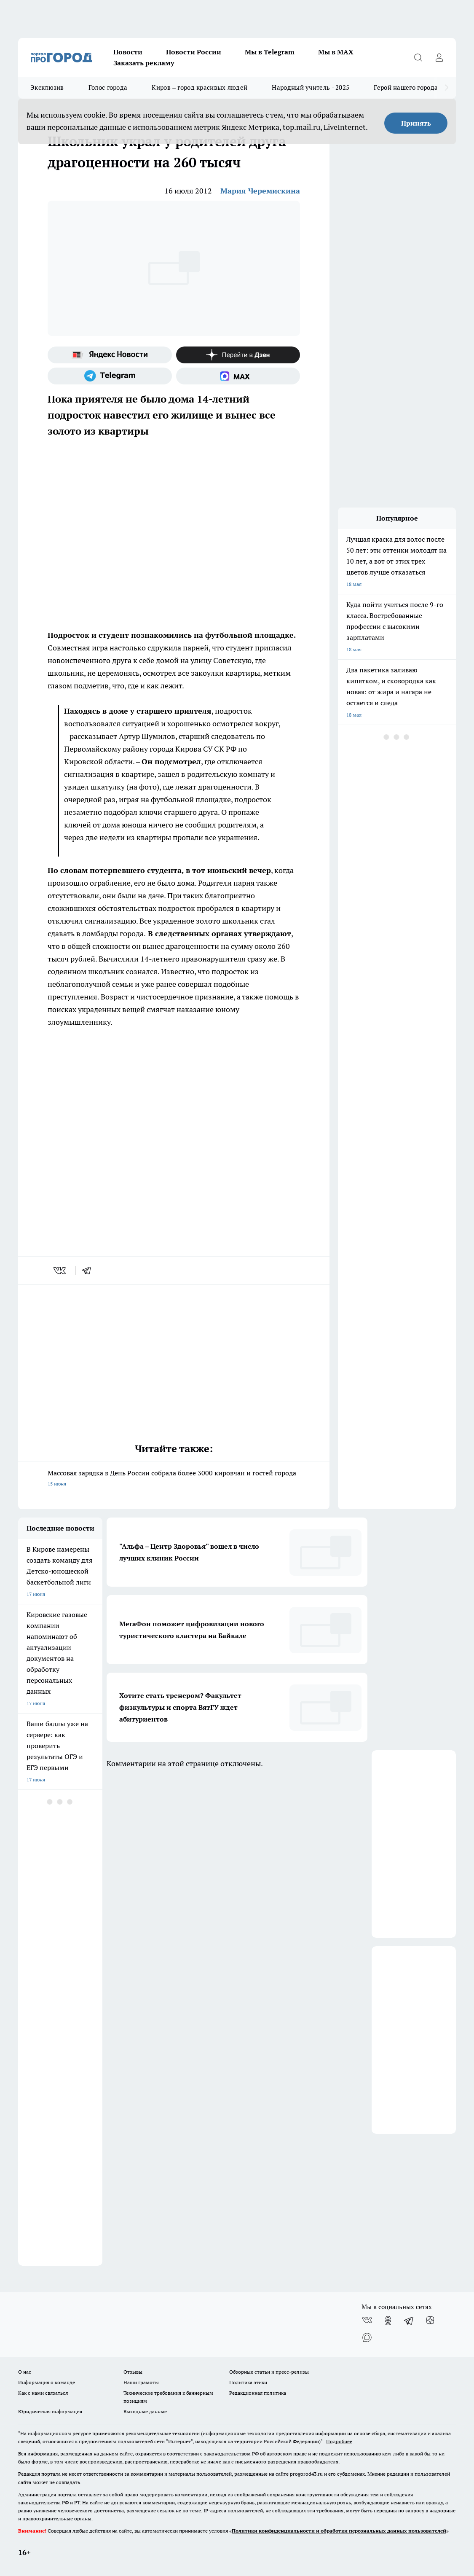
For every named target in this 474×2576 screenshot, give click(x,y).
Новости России (193, 52)
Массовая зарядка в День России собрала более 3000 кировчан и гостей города (174, 1479)
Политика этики (248, 2382)
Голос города (108, 87)
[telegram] (89, 1270)
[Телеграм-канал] (110, 376)
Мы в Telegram (270, 52)
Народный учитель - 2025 (310, 87)
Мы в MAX (335, 52)
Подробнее (339, 2441)
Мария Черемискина (260, 191)
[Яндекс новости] (110, 355)
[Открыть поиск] (418, 57)
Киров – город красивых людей (199, 87)
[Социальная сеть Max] (238, 376)
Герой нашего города (406, 87)
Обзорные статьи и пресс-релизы (269, 2372)
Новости (127, 52)
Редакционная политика (257, 2393)
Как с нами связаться (43, 2393)
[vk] (60, 1270)
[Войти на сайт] (439, 57)
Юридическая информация (50, 2411)
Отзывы (132, 2372)
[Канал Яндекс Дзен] (238, 355)
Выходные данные (145, 2411)
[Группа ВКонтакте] (367, 2320)
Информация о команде (46, 2382)
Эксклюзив (47, 87)
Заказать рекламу (143, 63)
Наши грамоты (141, 2382)
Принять (416, 123)
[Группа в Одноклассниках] (388, 2320)
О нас (24, 2372)
